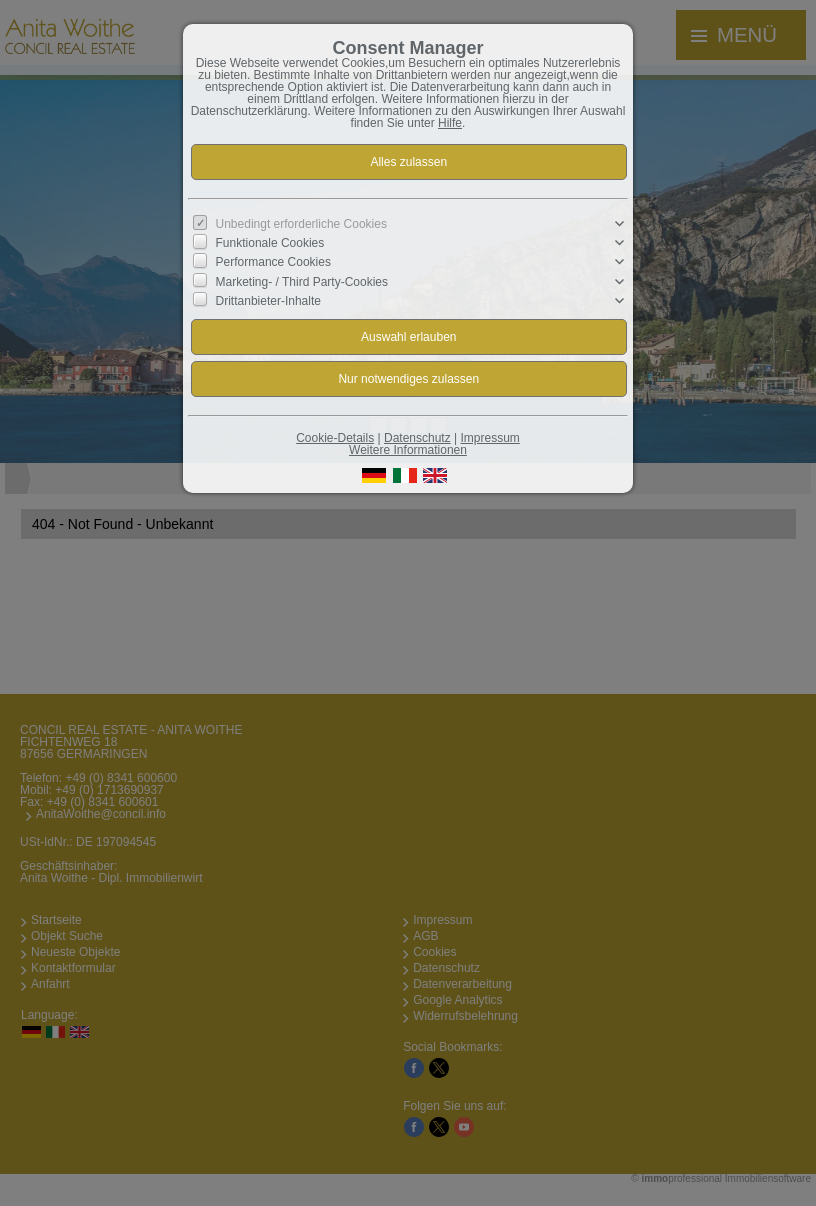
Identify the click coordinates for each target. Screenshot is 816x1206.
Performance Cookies (273, 262)
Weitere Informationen (408, 450)
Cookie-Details (335, 438)
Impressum (489, 438)
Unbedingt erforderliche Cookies (301, 224)
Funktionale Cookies (270, 243)
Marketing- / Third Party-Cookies (302, 281)
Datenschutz (417, 438)
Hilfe (450, 123)
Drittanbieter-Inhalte (268, 301)
